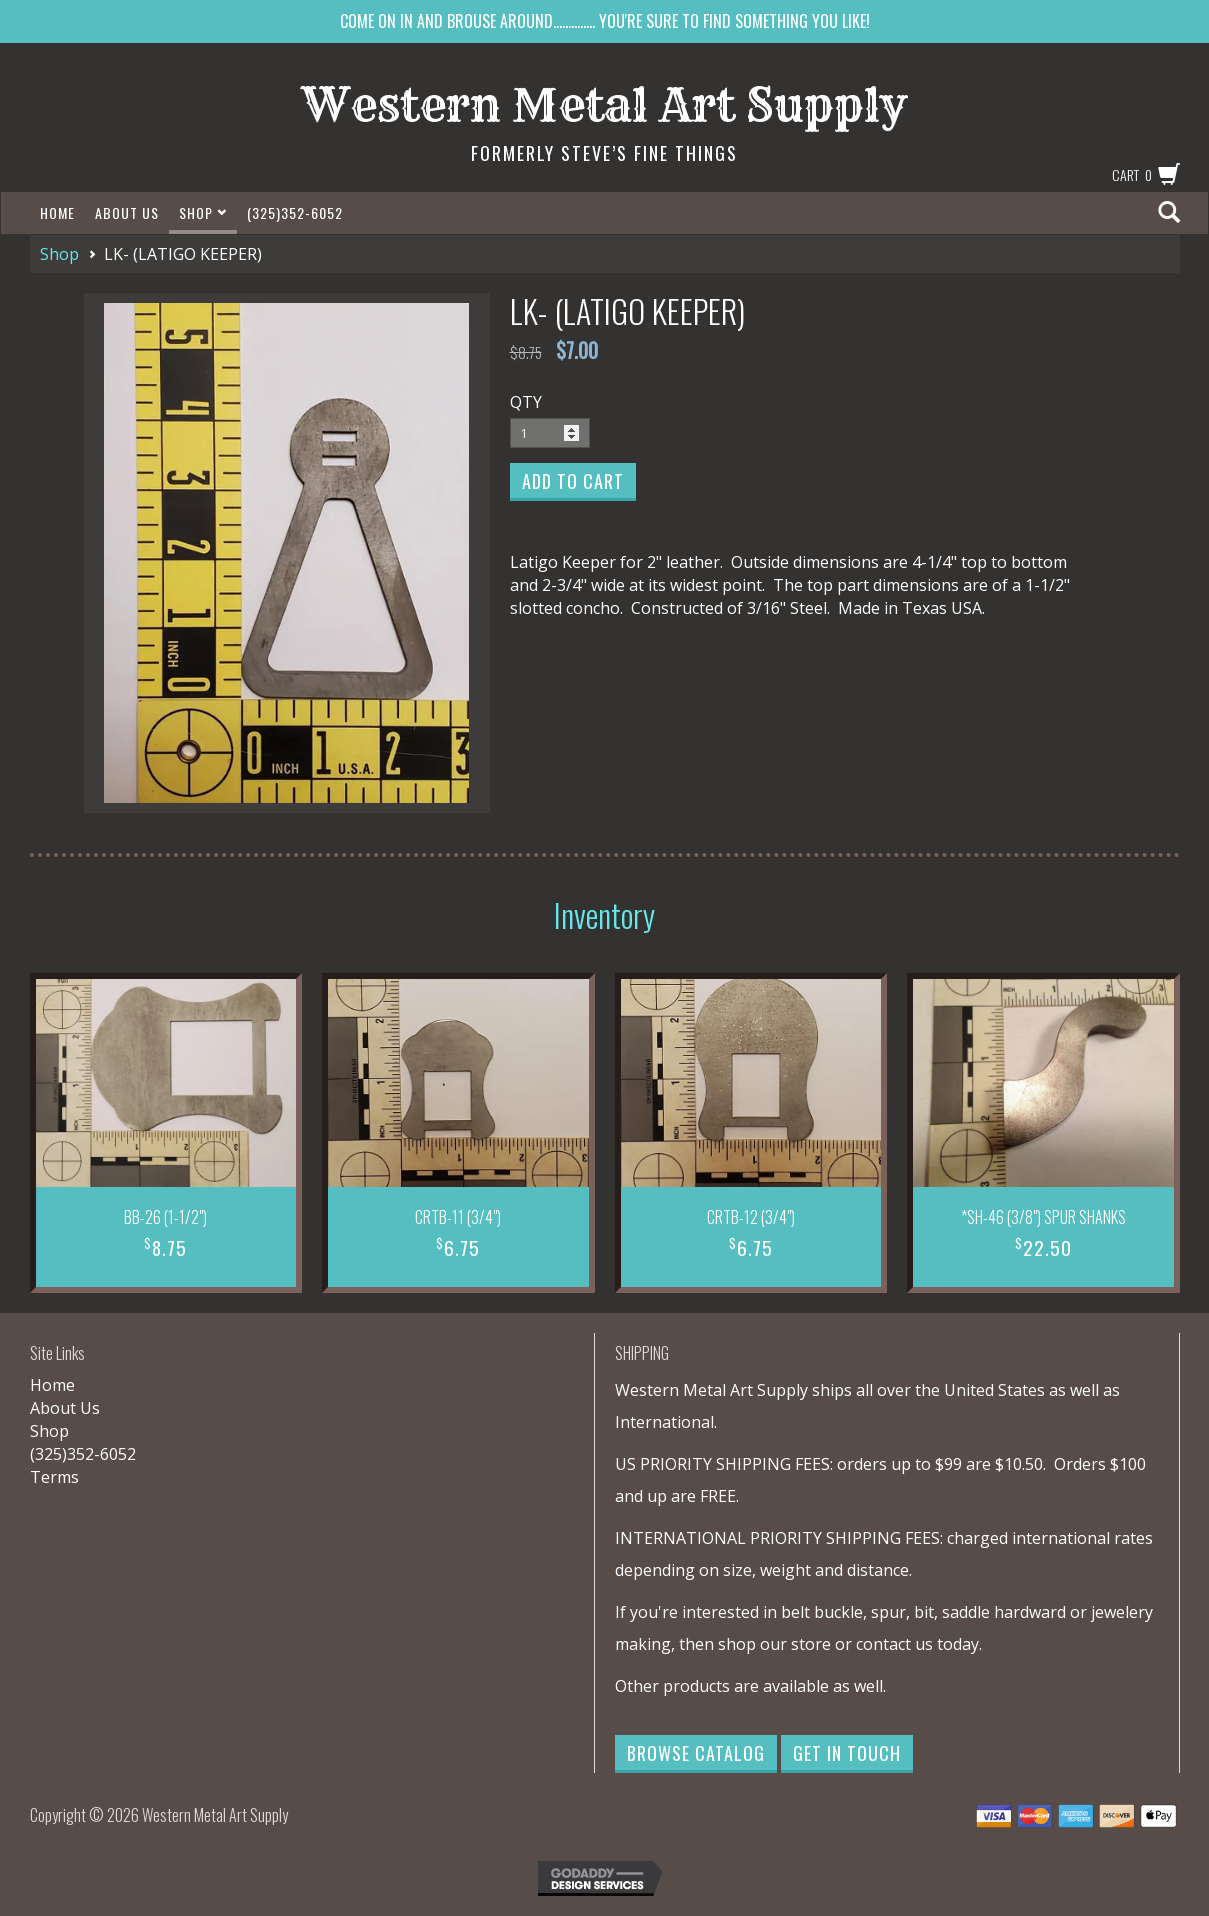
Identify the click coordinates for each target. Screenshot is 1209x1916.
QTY (526, 402)
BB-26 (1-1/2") (165, 1217)
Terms (54, 1477)
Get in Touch (847, 1753)
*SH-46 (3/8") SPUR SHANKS (1043, 1217)
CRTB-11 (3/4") (458, 1217)
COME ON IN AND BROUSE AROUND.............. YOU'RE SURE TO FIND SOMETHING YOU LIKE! (605, 21)
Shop (203, 212)
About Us (127, 212)
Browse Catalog (696, 1753)
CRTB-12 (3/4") (751, 1217)
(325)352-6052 (295, 212)
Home (57, 212)
